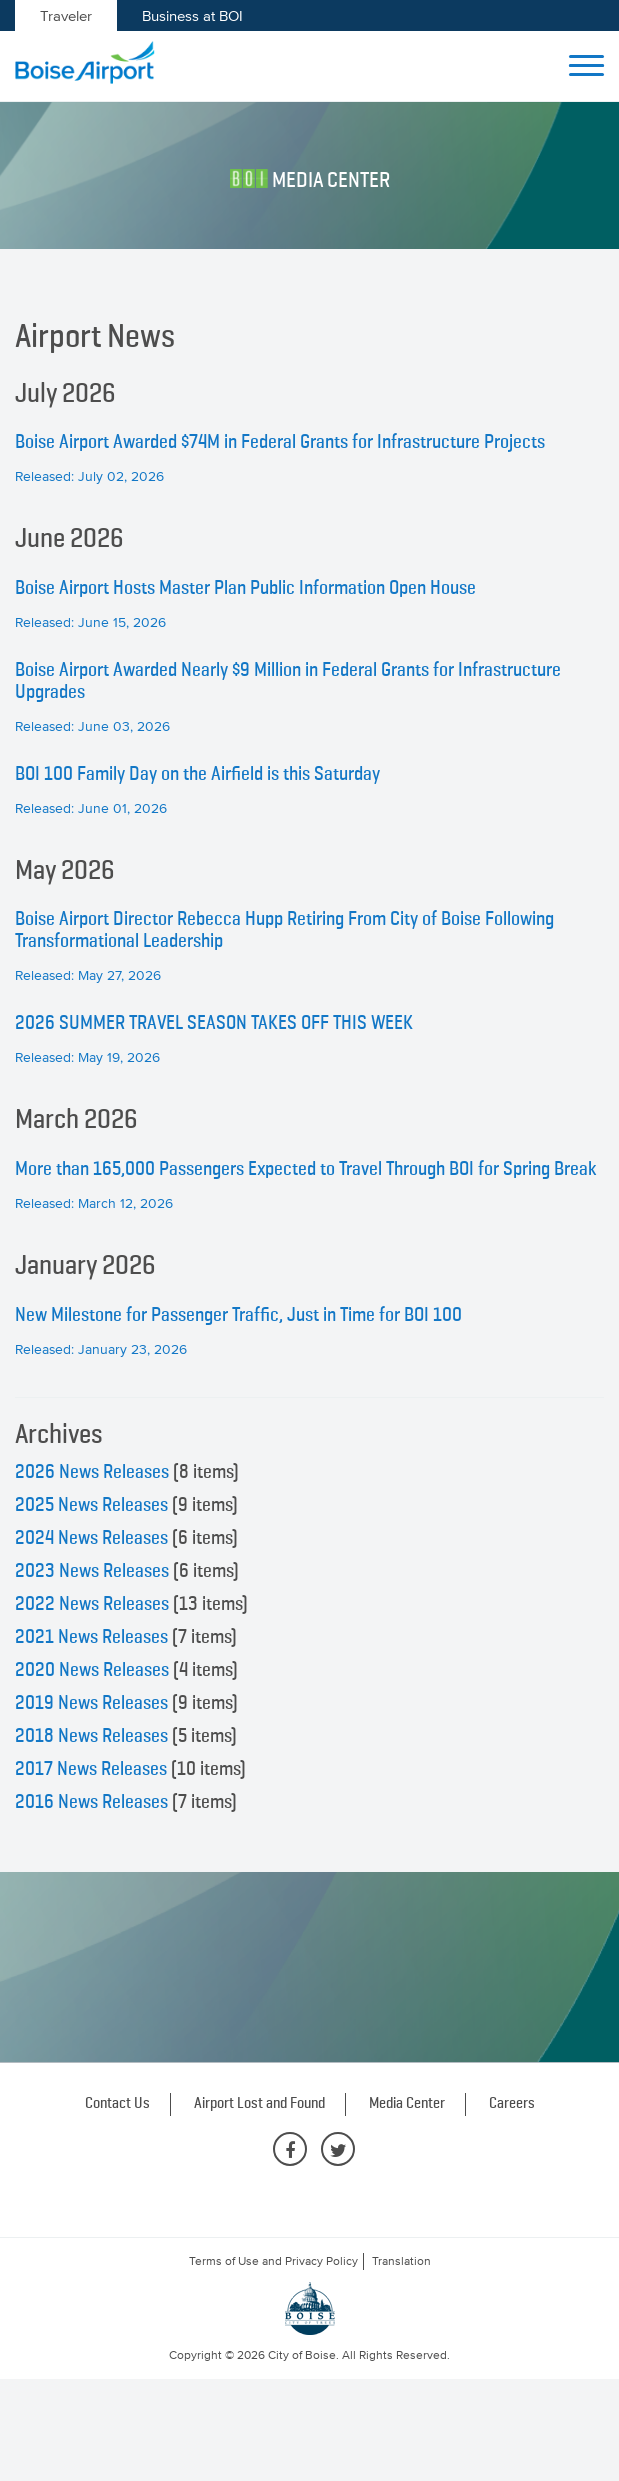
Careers (512, 2104)
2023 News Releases (92, 1571)
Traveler (66, 15)
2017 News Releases (91, 1769)
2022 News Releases (92, 1604)
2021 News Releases (91, 1637)
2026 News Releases (92, 1472)
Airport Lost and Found (259, 2104)
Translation (401, 2261)
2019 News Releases (91, 1703)
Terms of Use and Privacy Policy (273, 2261)
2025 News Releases (91, 1505)
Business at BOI (192, 15)
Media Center (407, 2104)
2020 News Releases (92, 1670)
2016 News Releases (91, 1802)
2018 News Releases (91, 1736)
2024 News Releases (91, 1538)
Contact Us (117, 2104)
